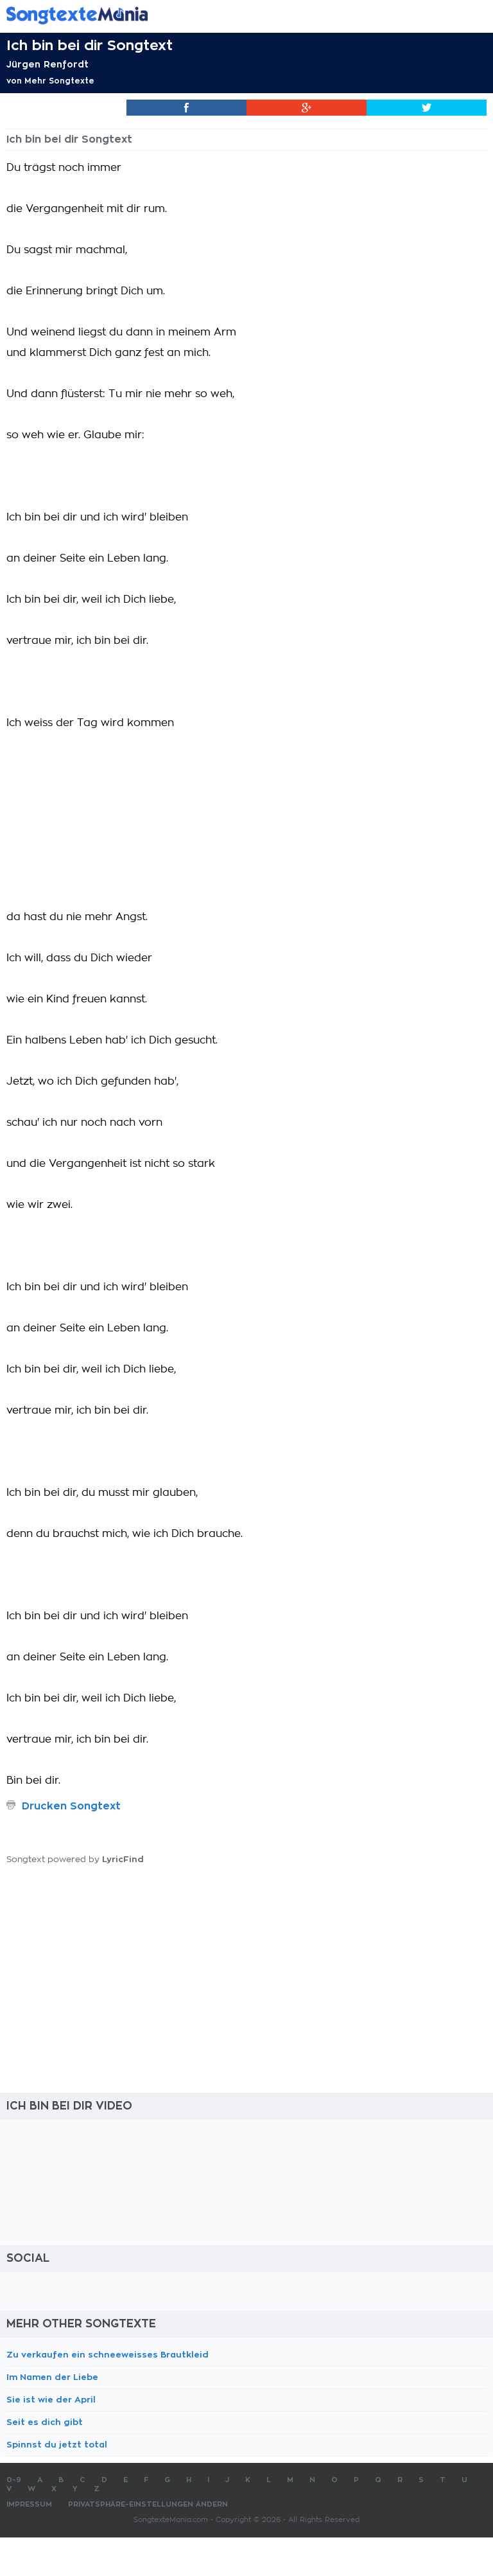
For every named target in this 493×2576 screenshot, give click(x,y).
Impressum (29, 2504)
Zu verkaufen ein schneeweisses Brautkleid (107, 2354)
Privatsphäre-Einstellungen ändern (148, 2504)
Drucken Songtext (71, 1806)
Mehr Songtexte (59, 81)
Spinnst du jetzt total (56, 2444)
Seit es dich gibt (44, 2422)
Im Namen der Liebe (52, 2377)
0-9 (13, 2479)
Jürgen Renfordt (47, 64)
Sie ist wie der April (51, 2399)
